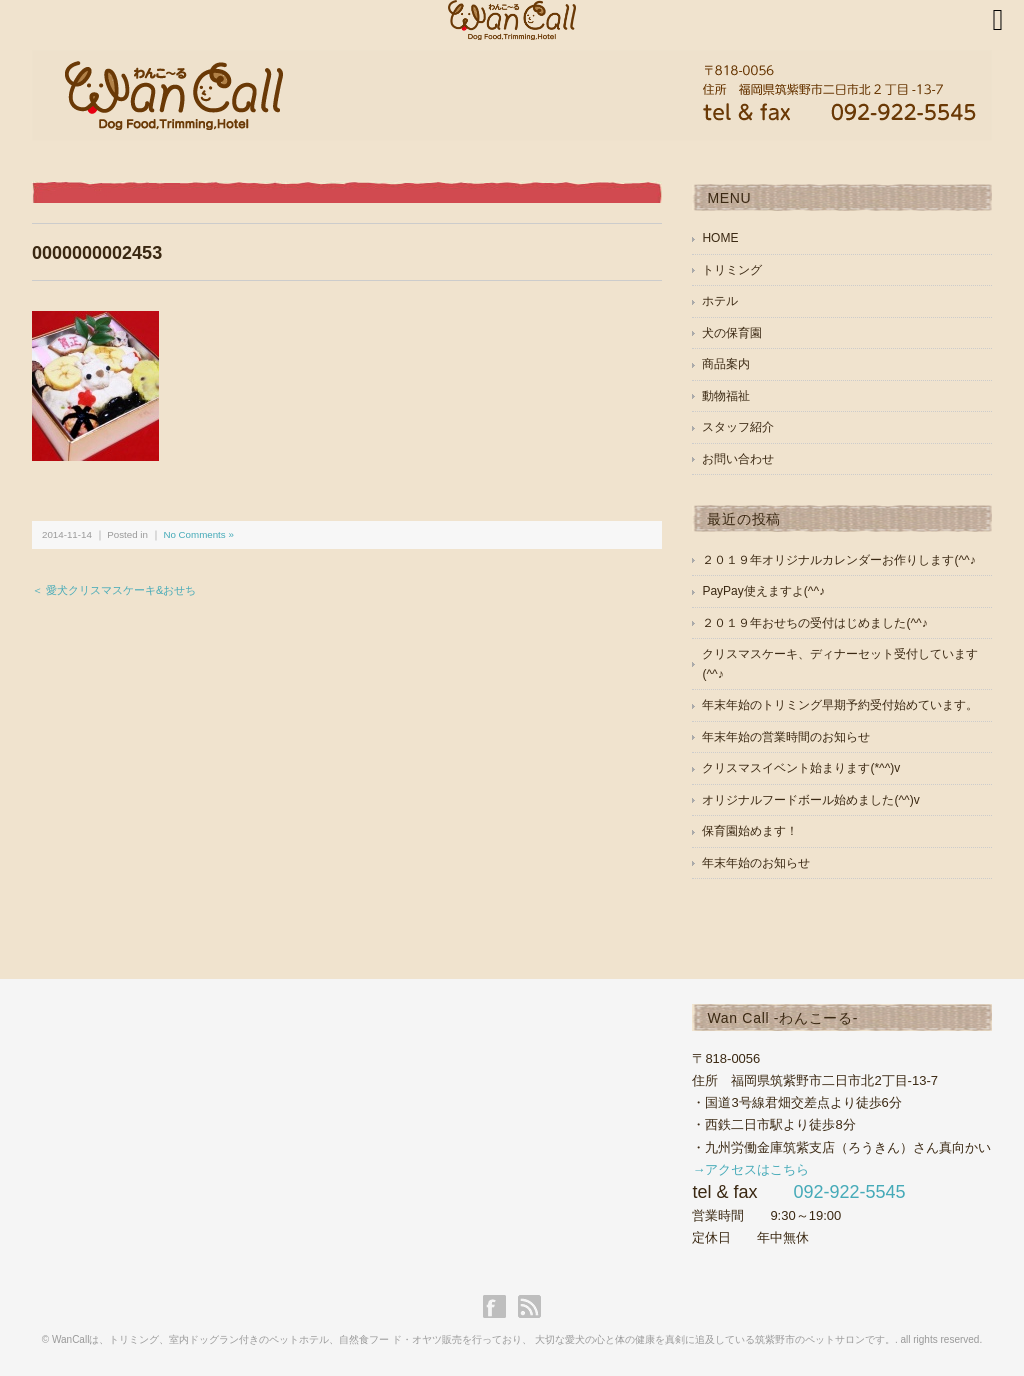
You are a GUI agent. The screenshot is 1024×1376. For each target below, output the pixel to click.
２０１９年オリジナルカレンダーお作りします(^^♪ (838, 560)
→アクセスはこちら (750, 1169)
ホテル (720, 301)
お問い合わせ (738, 459)
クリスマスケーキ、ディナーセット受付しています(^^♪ (840, 664)
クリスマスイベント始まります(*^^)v (801, 768)
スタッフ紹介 (738, 427)
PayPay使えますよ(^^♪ (763, 591)
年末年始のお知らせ (756, 863)
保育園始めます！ (750, 831)
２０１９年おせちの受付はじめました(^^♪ (814, 623)
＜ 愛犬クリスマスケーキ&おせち (114, 590)
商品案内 (726, 364)
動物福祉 (726, 396)
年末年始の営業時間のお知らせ (786, 737)
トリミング (732, 270)
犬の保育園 (732, 333)
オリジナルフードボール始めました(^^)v (810, 800)
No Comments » (198, 534)
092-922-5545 (849, 1192)
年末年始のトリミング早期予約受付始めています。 (840, 705)
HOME (720, 238)
